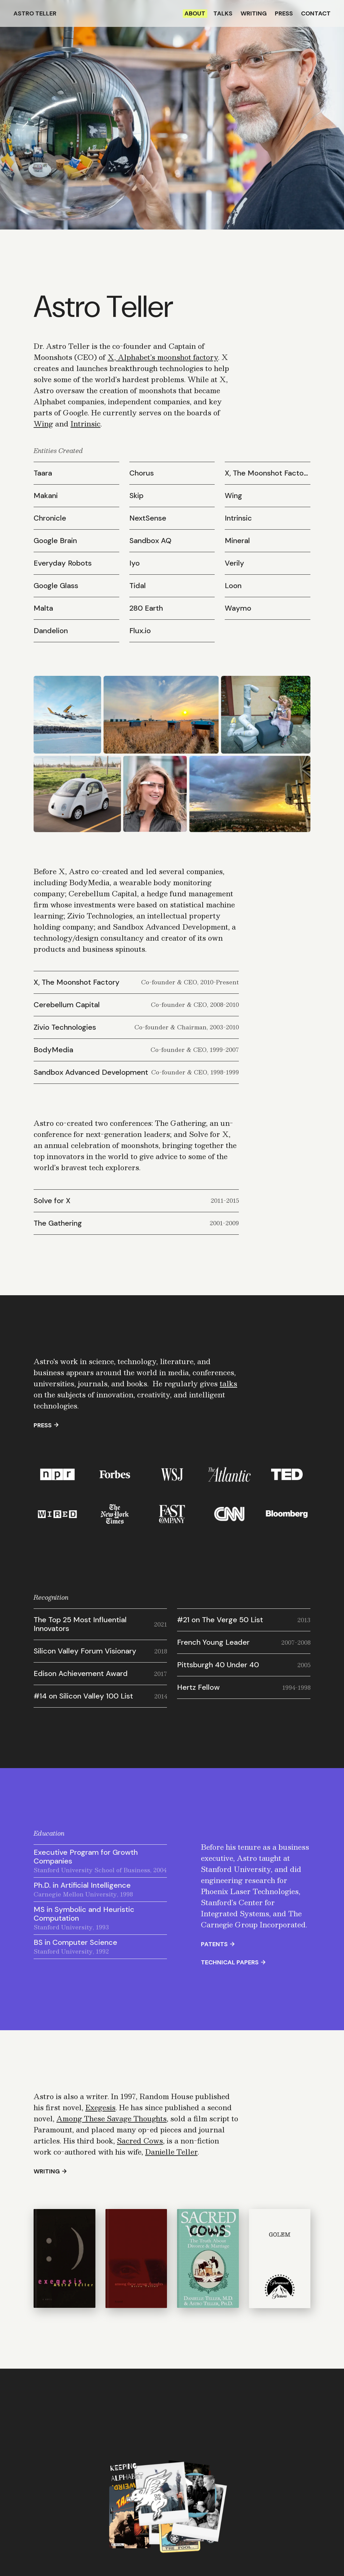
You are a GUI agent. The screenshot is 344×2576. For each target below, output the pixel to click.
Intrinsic (85, 424)
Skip (136, 495)
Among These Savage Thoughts (111, 2118)
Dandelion (51, 631)
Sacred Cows (140, 2140)
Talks (222, 13)
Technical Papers (230, 1962)
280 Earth (146, 608)
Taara (43, 473)
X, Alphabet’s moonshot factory (163, 357)
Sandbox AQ (150, 540)
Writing (254, 13)
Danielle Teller (171, 2152)
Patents (214, 1944)
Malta (43, 608)
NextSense (147, 518)
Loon (233, 585)
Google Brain (55, 540)
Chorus (141, 473)
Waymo (238, 608)
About (194, 13)
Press (284, 13)
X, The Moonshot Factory (267, 473)
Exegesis (100, 2107)
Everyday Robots (63, 563)
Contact (316, 13)
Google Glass (56, 585)
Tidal (137, 585)
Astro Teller (34, 13)
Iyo (134, 563)
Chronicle (50, 518)
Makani (46, 495)
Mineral (237, 540)
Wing (43, 424)
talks (228, 1383)
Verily (234, 563)
